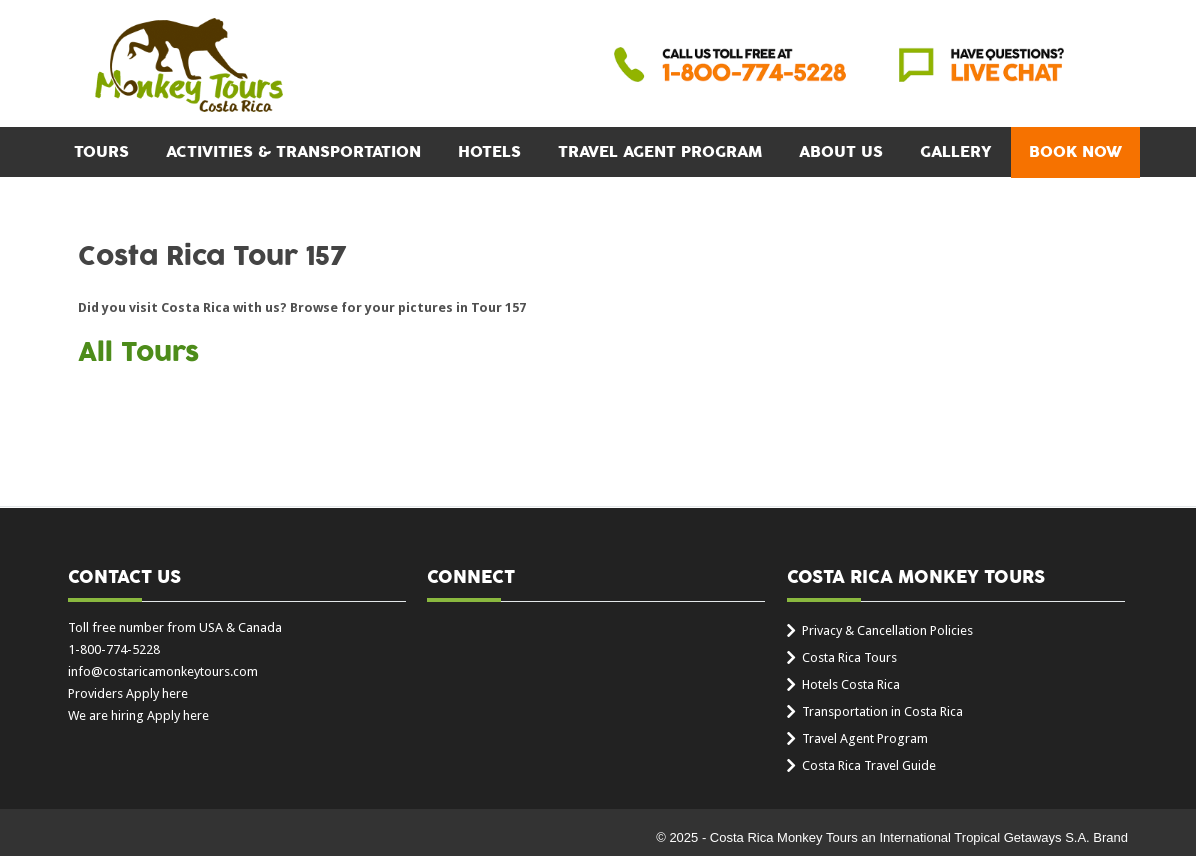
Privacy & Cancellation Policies (887, 630)
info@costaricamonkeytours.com (163, 671)
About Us (841, 152)
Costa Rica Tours (849, 657)
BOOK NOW (1075, 152)
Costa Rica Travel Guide (869, 765)
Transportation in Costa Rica (882, 711)
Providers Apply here (128, 693)
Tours (101, 152)
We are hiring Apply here (138, 715)
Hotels (489, 152)
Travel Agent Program (660, 152)
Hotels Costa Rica (851, 684)
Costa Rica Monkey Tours (189, 67)
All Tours (138, 353)
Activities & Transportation (293, 152)
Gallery (956, 152)
